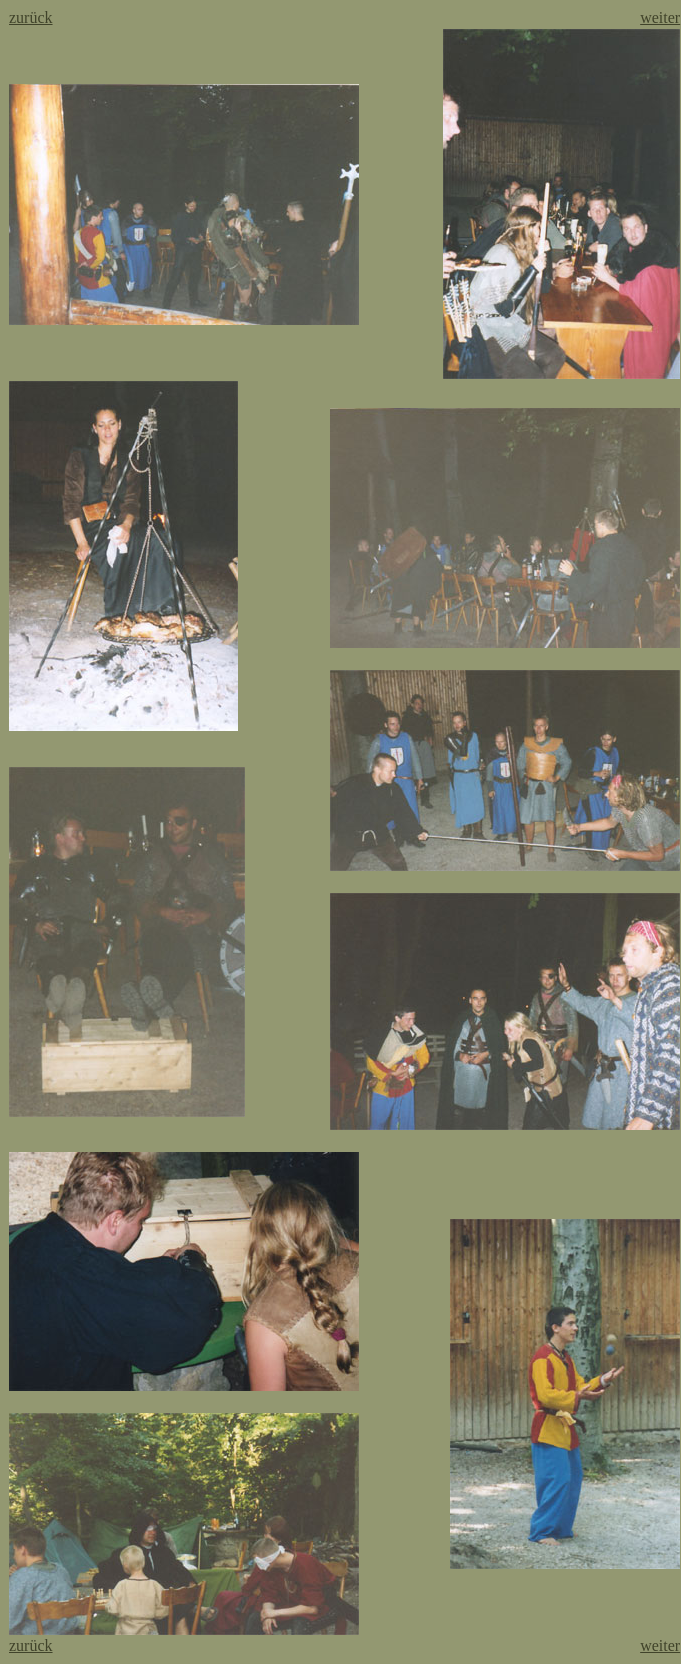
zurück (31, 17)
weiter (660, 17)
